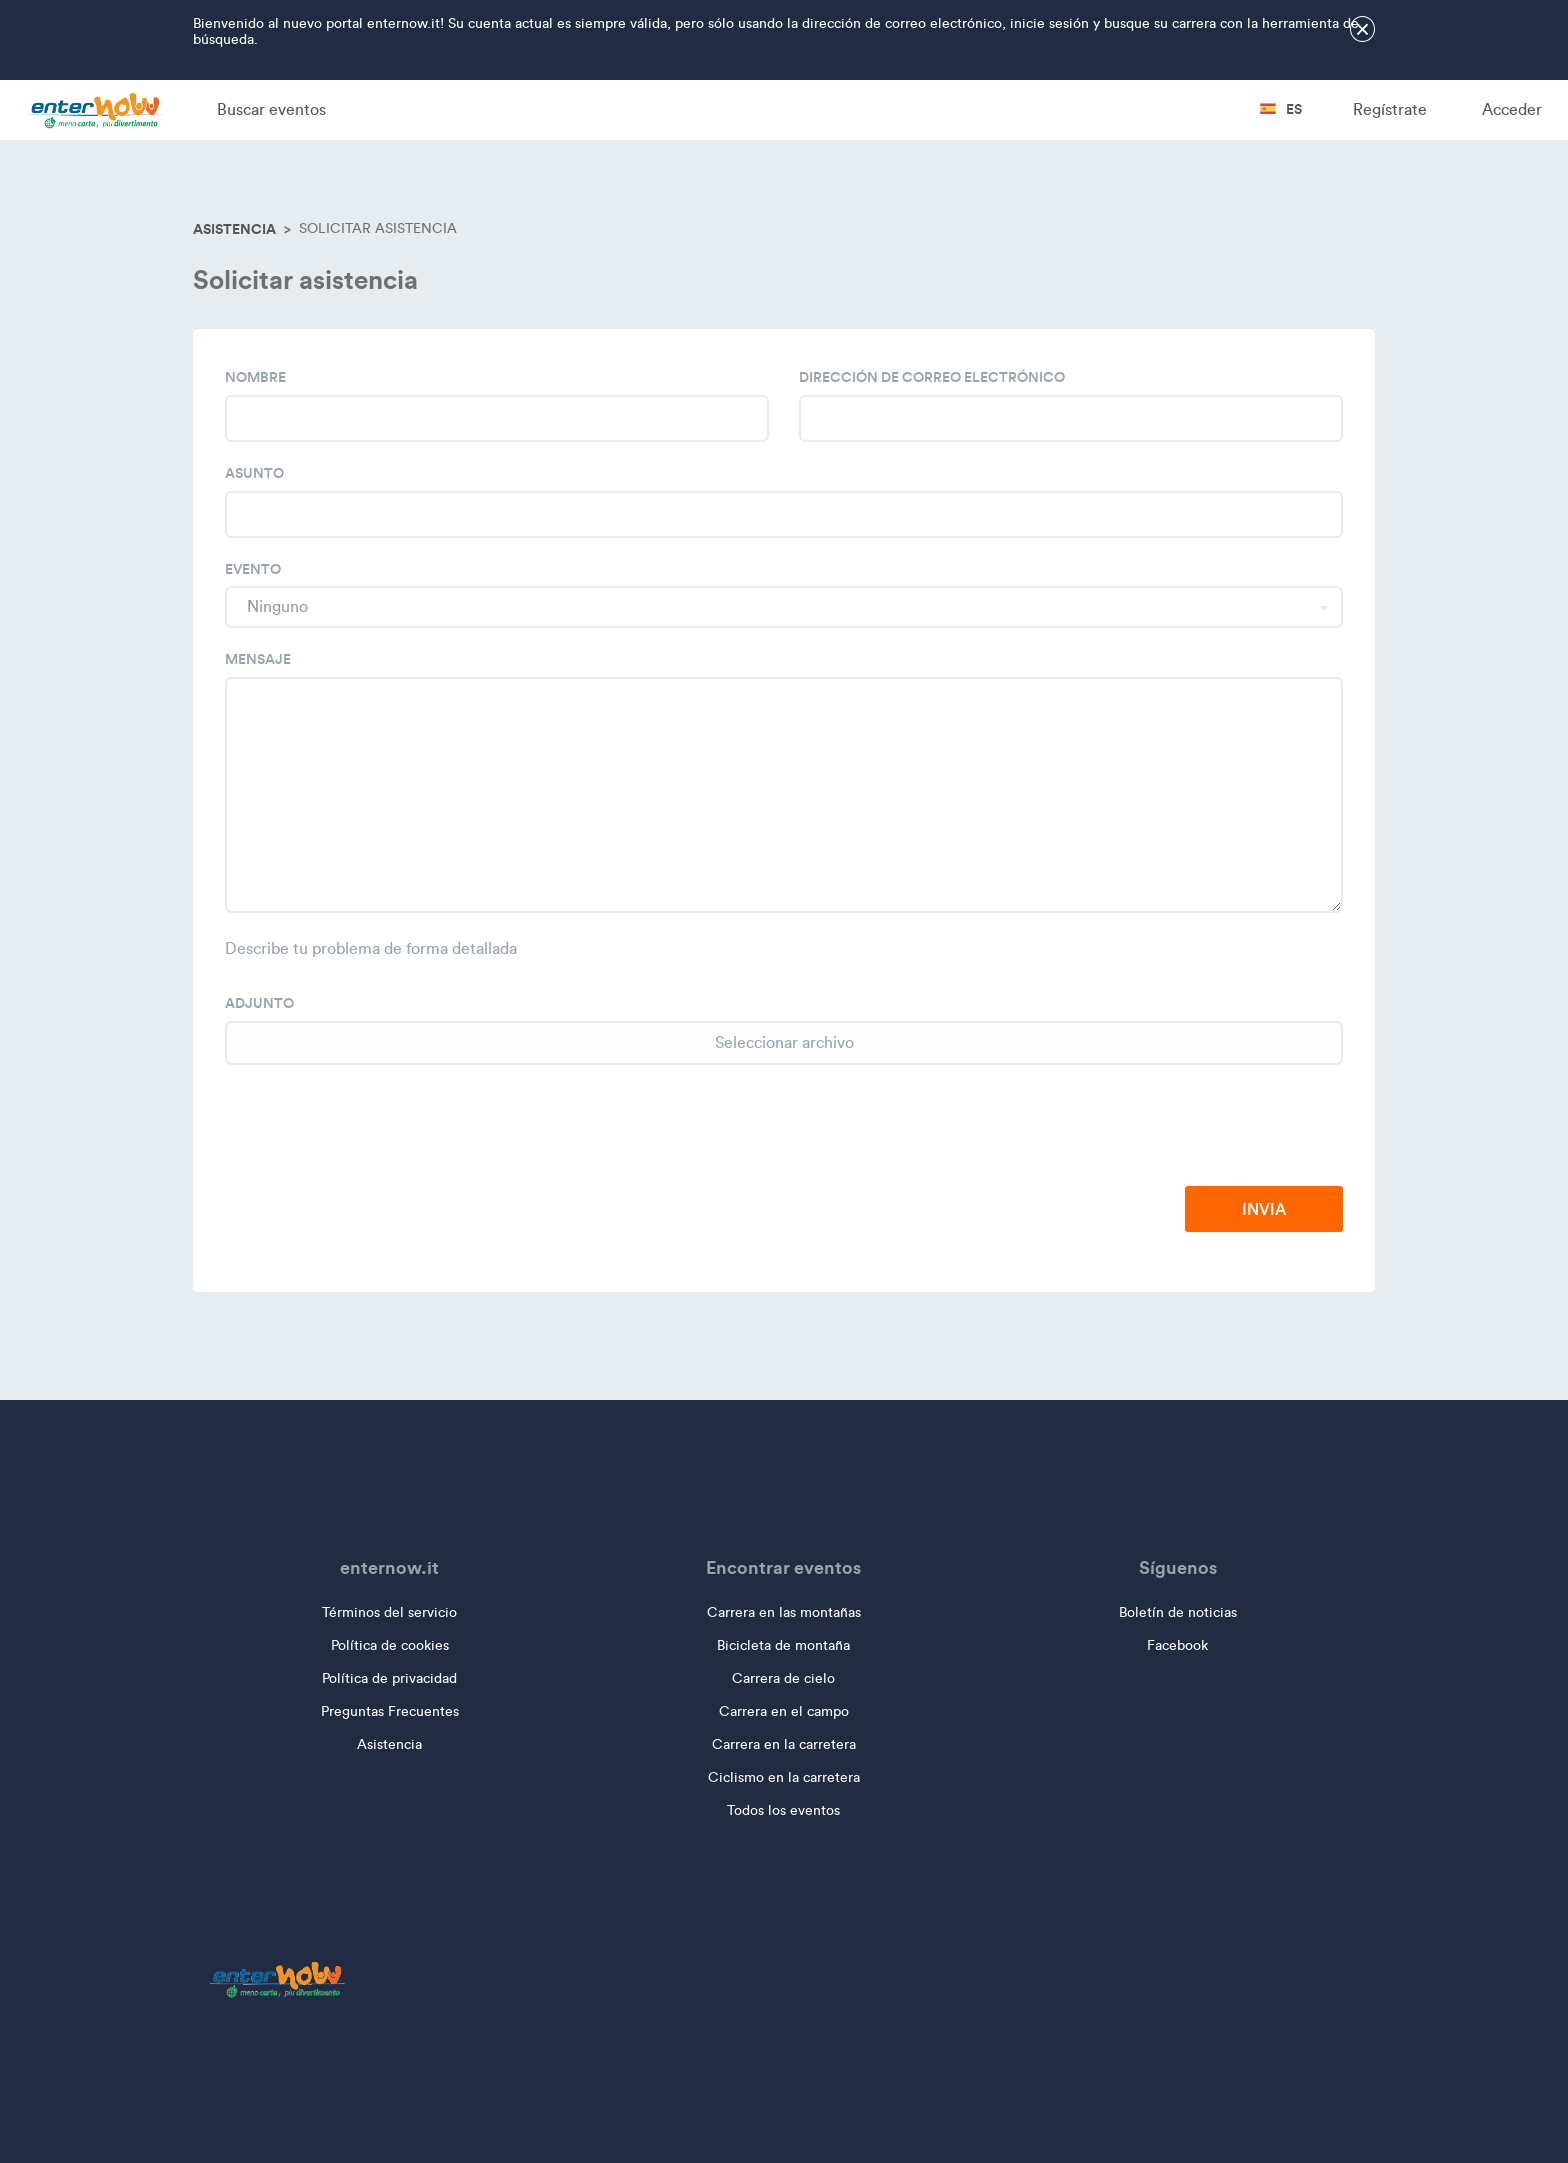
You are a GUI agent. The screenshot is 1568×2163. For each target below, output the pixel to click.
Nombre (255, 377)
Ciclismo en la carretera (784, 1777)
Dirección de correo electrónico (932, 377)
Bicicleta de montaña (783, 1645)
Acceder (1512, 109)
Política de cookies (390, 1645)
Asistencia (234, 229)
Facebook (1177, 1645)
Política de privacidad (389, 1678)
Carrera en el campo (784, 1711)
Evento (253, 569)
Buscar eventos (271, 109)
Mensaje (258, 659)
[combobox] (784, 607)
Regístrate (1390, 109)
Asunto (254, 473)
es (1281, 109)
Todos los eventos (783, 1810)
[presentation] (1191, 1127)
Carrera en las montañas (784, 1612)
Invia (1264, 1209)
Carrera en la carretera (784, 1744)
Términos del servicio (389, 1612)
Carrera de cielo (783, 1678)
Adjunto (259, 1003)
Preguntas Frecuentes (390, 1711)
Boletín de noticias (1178, 1612)
